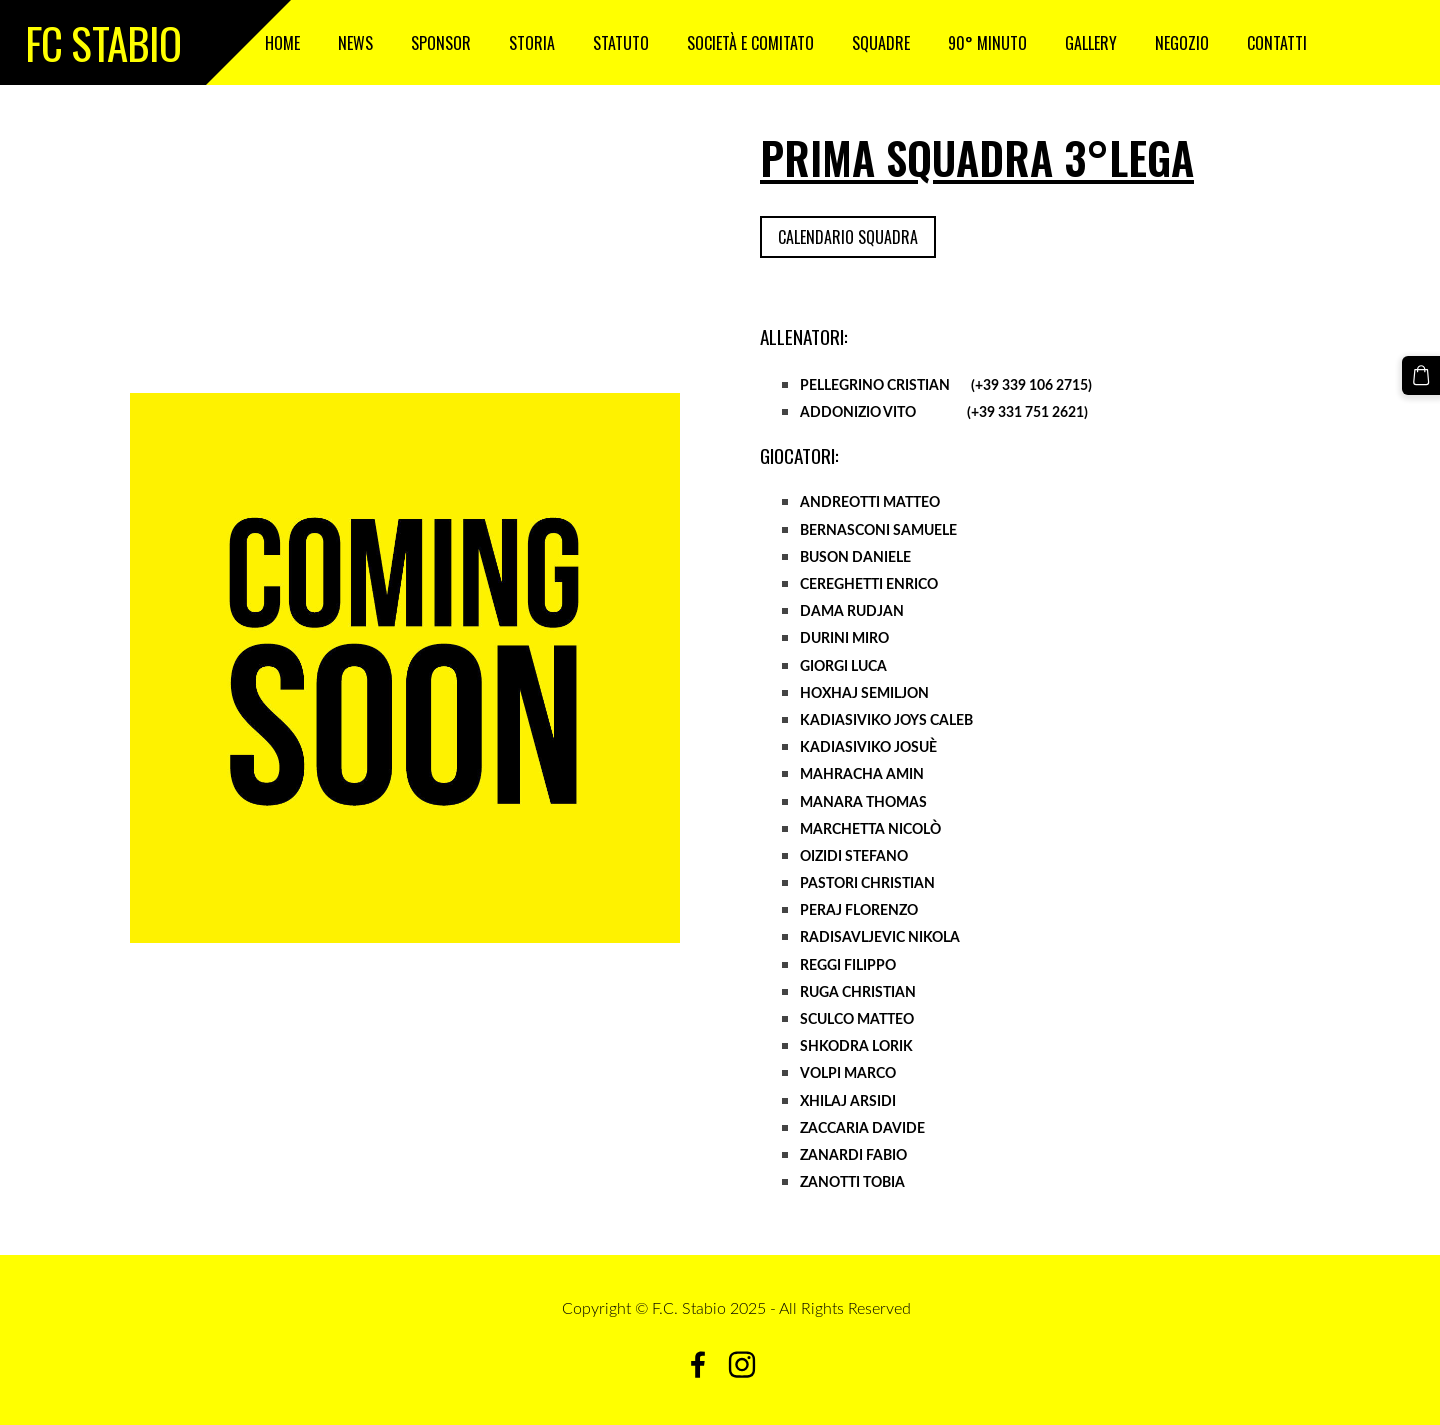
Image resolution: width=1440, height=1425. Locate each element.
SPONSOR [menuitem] (441, 43)
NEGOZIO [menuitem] (1182, 43)
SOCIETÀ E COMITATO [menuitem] (750, 43)
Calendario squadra (848, 237)
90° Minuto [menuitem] (987, 43)
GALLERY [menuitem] (1091, 43)
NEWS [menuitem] (355, 43)
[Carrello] (1421, 375)
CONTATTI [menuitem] (1277, 43)
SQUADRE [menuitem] (881, 43)
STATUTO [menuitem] (621, 43)
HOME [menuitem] (282, 43)
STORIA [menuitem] (532, 43)
